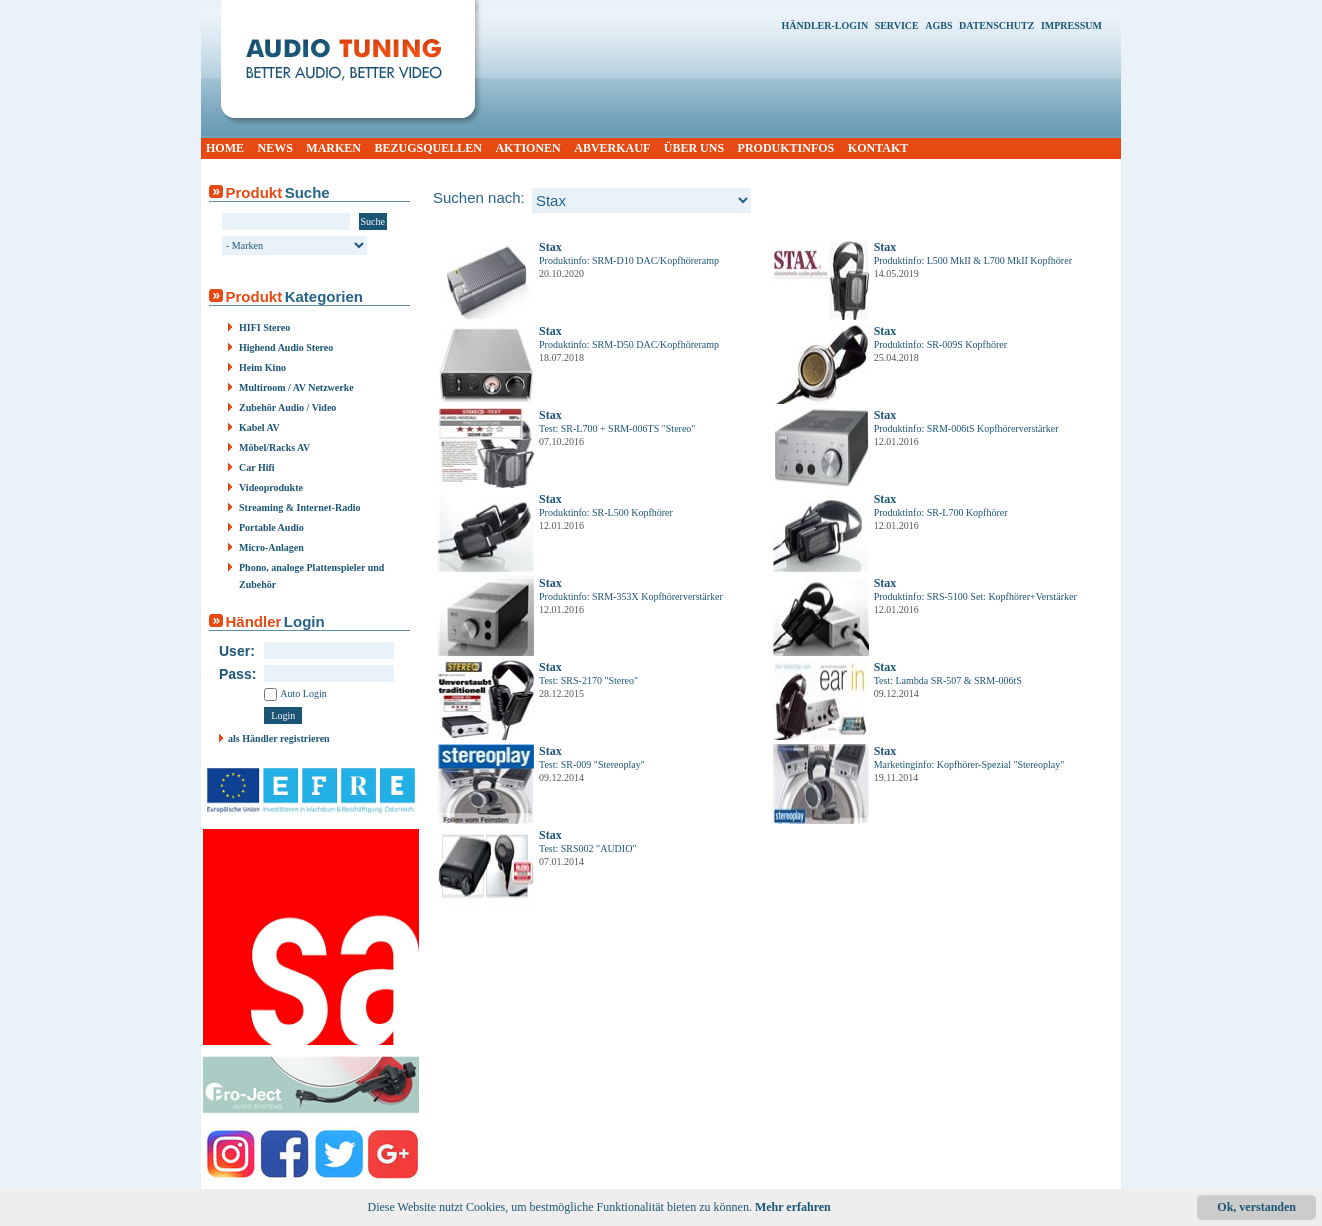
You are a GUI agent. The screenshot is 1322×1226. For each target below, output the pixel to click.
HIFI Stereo (264, 327)
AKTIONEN (527, 148)
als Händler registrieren (279, 738)
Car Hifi (257, 467)
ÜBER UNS (694, 148)
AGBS (938, 25)
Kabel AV (259, 427)
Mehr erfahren (793, 1207)
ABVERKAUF (612, 148)
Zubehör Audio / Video (287, 407)
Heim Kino (262, 367)
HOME (225, 148)
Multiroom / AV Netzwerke (296, 387)
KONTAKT (878, 148)
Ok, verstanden (1256, 1207)
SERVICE (897, 25)
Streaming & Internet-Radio (299, 507)
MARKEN (333, 148)
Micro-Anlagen (271, 547)
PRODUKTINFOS (786, 148)
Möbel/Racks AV (274, 447)
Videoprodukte (271, 487)
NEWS (275, 148)
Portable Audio (271, 527)
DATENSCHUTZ (996, 25)
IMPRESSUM (1071, 25)
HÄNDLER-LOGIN (824, 25)
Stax (550, 247)
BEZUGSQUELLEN (428, 148)
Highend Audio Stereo (286, 347)
